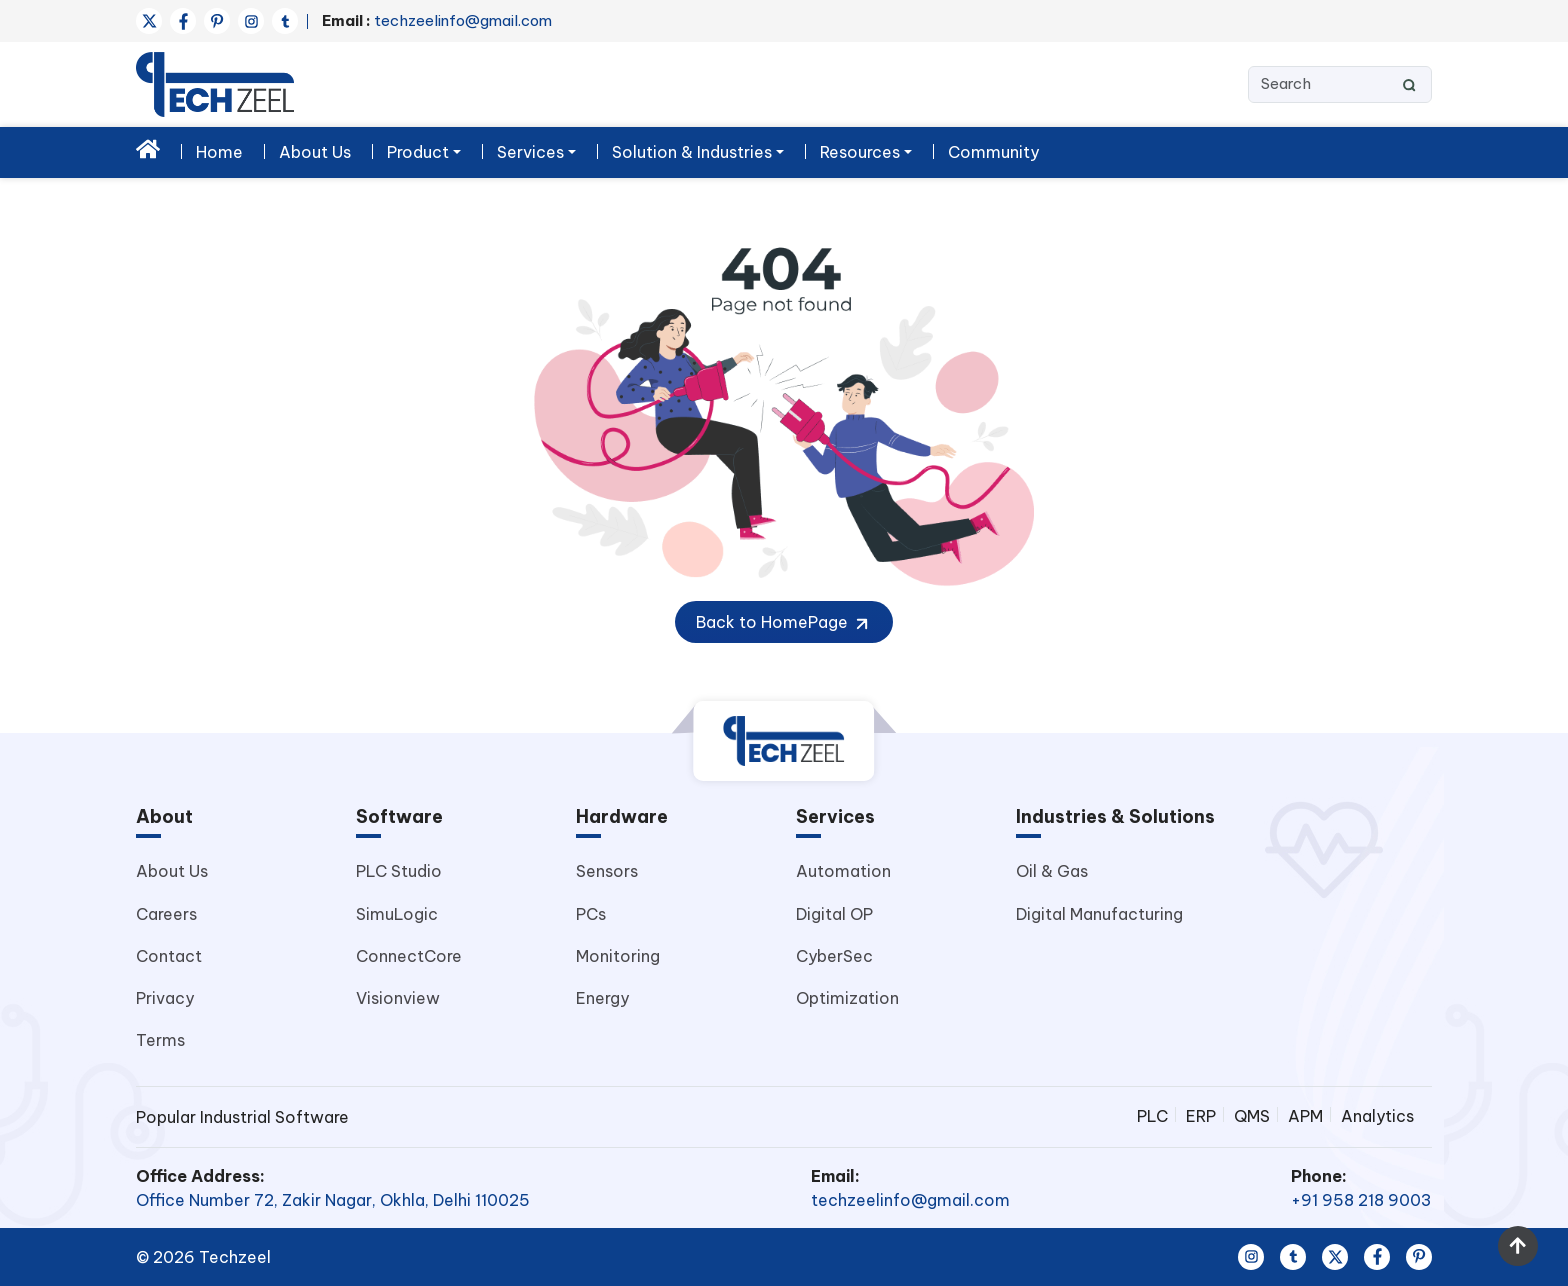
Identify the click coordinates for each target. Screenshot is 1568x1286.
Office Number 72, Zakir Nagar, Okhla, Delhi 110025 (333, 1200)
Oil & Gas (1052, 871)
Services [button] (530, 152)
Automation (843, 871)
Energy (602, 998)
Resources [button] (860, 152)
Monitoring (618, 956)
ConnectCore (409, 956)
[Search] (1340, 84)
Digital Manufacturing (1099, 914)
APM (1305, 1116)
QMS (1252, 1116)
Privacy (165, 998)
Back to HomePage (784, 623)
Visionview (398, 998)
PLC (1152, 1116)
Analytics (1377, 1116)
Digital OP (834, 914)
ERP (1201, 1116)
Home (219, 152)
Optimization (847, 998)
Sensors (607, 871)
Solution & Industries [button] (692, 152)
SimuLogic (397, 914)
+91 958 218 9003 (1361, 1200)
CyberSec (834, 956)
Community (993, 152)
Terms (160, 1040)
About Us (315, 152)
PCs (591, 914)
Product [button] (418, 152)
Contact (169, 956)
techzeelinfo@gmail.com (437, 20)
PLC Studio (399, 871)
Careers (166, 914)
